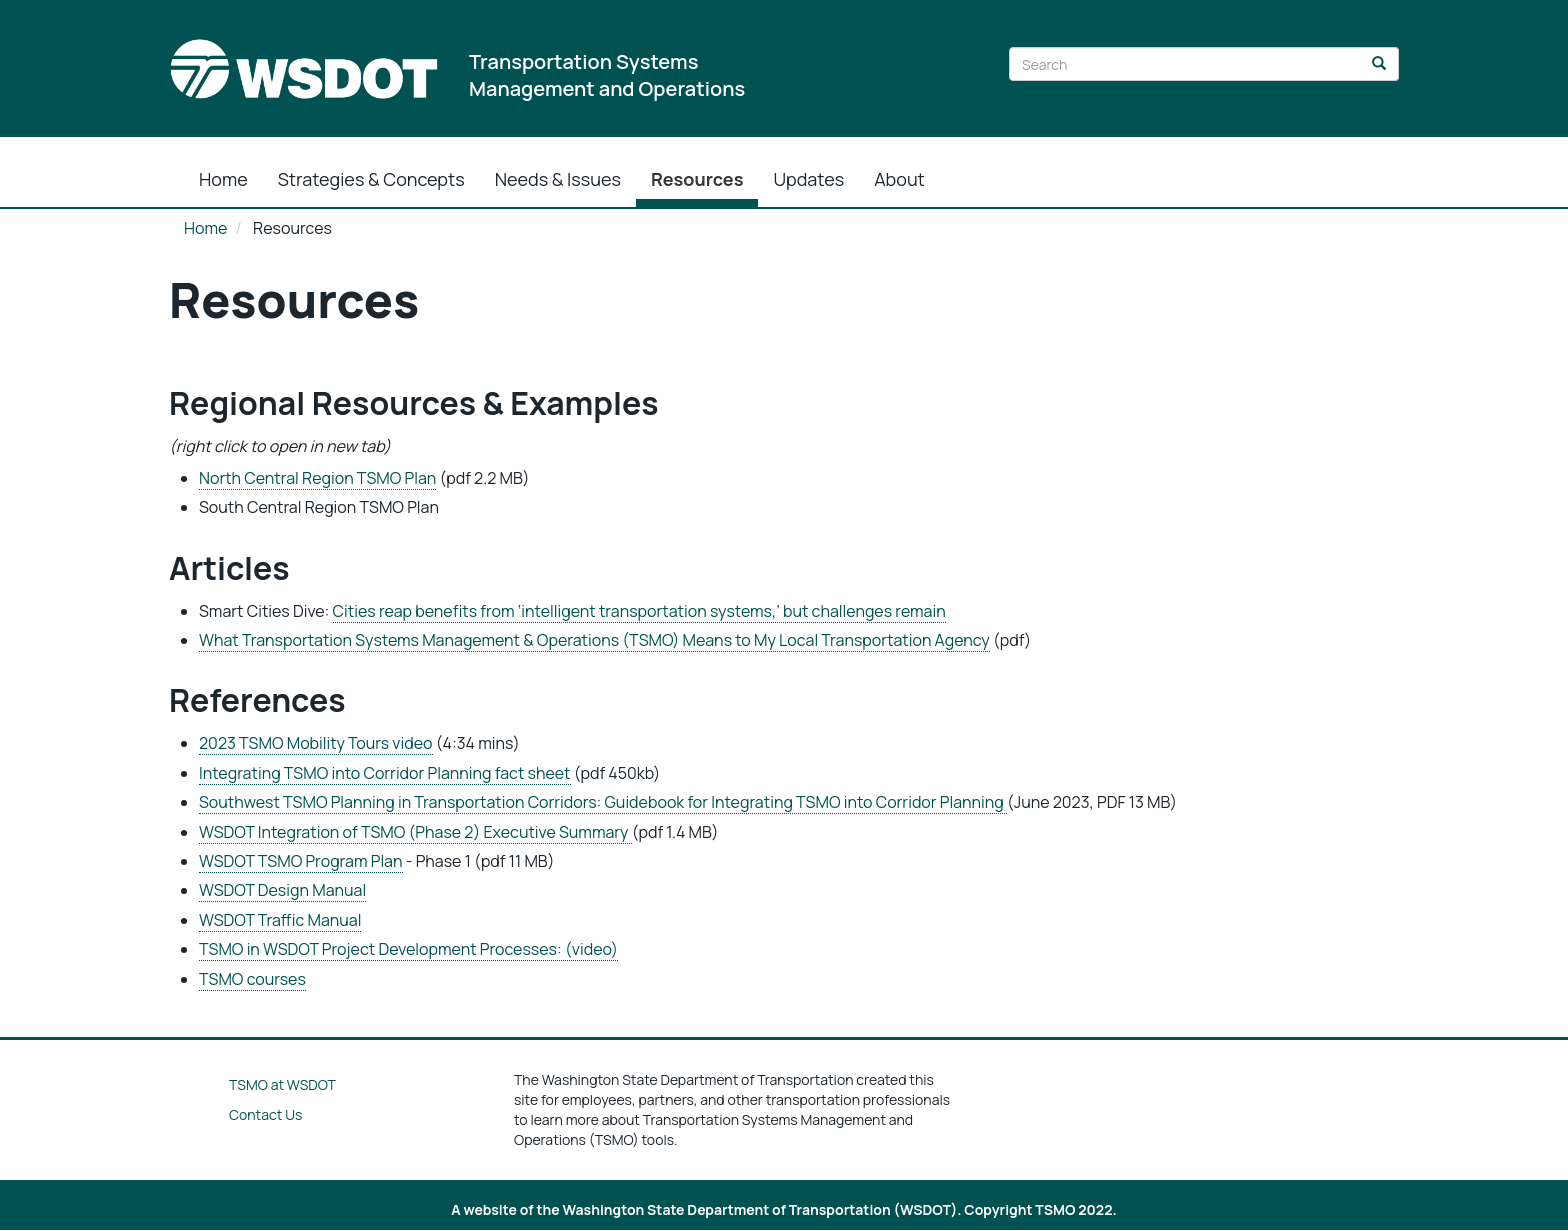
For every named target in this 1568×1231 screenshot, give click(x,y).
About (899, 179)
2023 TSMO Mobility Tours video (316, 743)
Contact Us (265, 1114)
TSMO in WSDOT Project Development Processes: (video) (408, 949)
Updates (808, 179)
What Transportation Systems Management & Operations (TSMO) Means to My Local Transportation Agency (594, 640)
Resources (697, 179)
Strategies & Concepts (371, 179)
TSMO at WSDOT (282, 1084)
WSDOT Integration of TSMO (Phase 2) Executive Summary (415, 832)
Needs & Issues (558, 179)
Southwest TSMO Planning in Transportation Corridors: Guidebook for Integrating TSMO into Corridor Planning (603, 802)
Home (223, 179)
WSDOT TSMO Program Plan (301, 861)
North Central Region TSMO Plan (317, 478)
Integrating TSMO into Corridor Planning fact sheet (385, 773)
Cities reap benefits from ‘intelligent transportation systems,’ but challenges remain (639, 611)
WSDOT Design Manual (282, 890)
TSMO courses (252, 979)
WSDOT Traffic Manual (280, 920)
